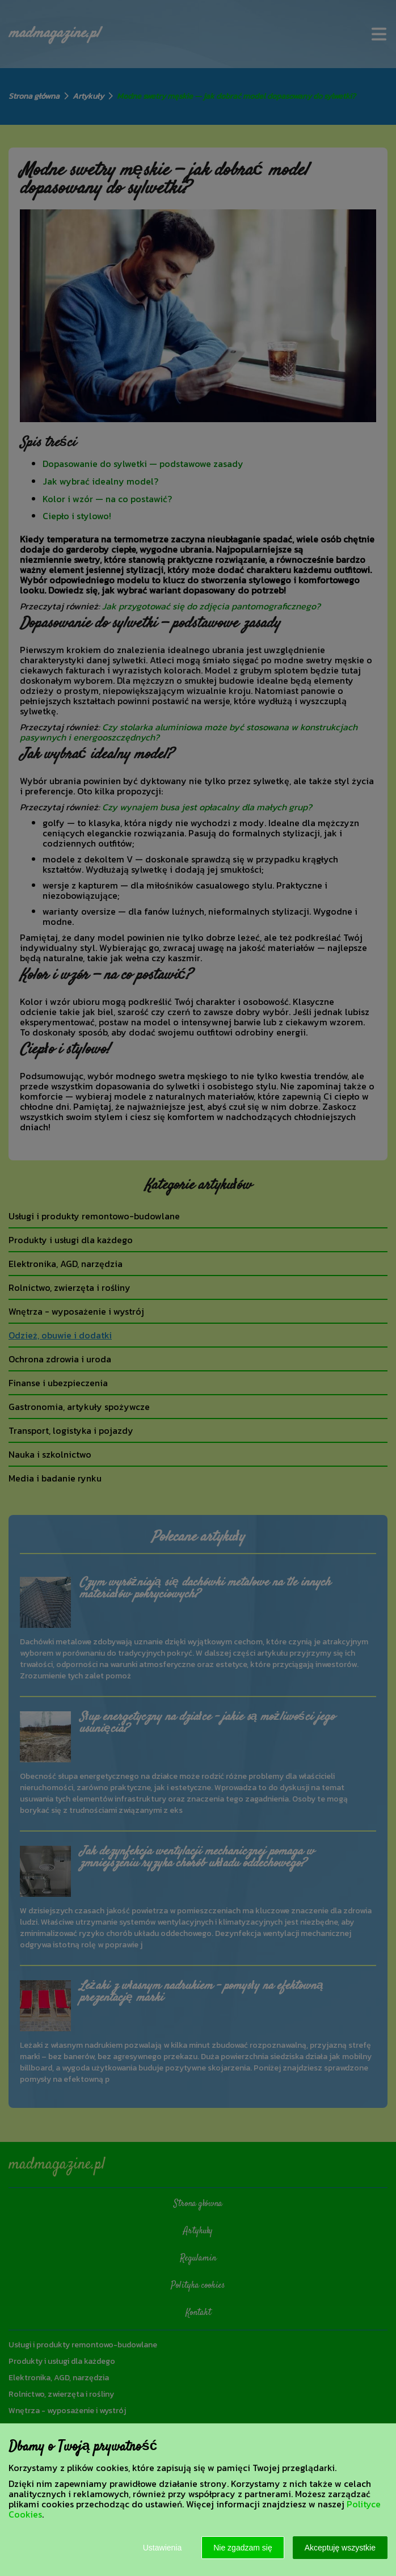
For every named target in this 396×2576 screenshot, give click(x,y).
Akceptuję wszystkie (340, 2547)
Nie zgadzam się (242, 2547)
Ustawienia (162, 2547)
